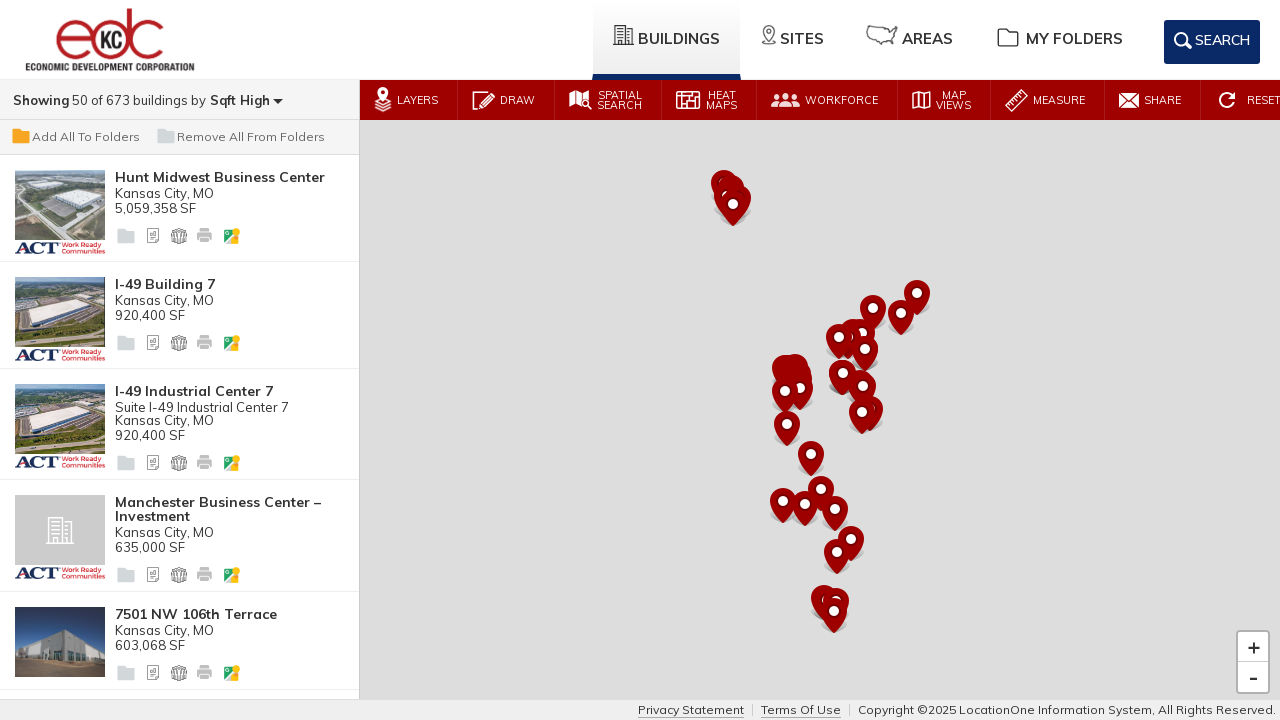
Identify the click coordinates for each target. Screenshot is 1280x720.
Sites (793, 36)
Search (1212, 44)
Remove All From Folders (240, 137)
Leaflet (1170, 692)
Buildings (666, 36)
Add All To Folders (75, 137)
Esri (1265, 692)
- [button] (1253, 657)
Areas (909, 36)
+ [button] (1254, 627)
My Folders (1059, 36)
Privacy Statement (691, 709)
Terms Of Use (801, 709)
